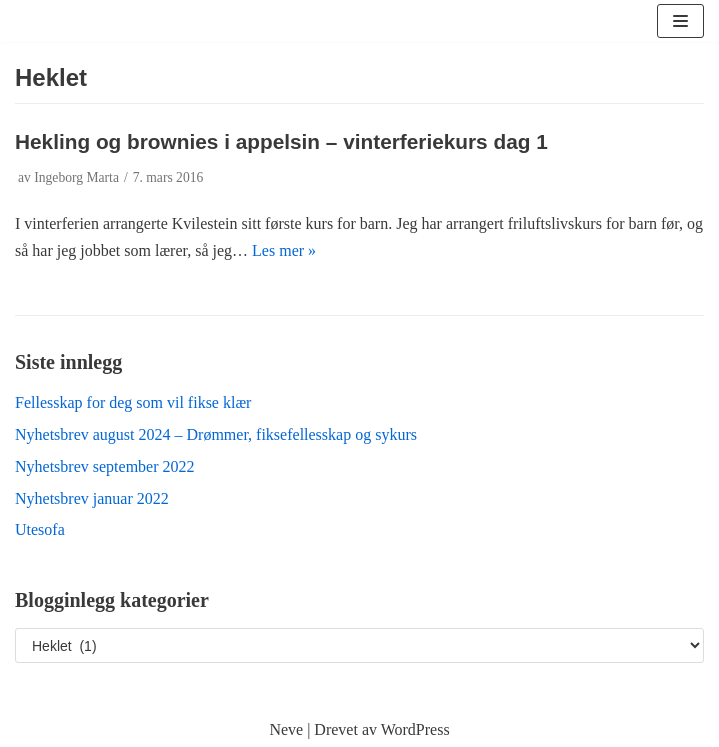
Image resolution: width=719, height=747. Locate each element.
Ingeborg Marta (76, 177)
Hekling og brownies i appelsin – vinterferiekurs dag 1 (281, 141)
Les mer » (284, 250)
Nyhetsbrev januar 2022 (92, 498)
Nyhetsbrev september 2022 (105, 466)
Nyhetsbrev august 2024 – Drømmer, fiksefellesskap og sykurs (216, 434)
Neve (286, 729)
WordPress (415, 729)
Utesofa (40, 529)
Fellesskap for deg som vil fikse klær (133, 402)
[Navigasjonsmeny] (680, 21)
